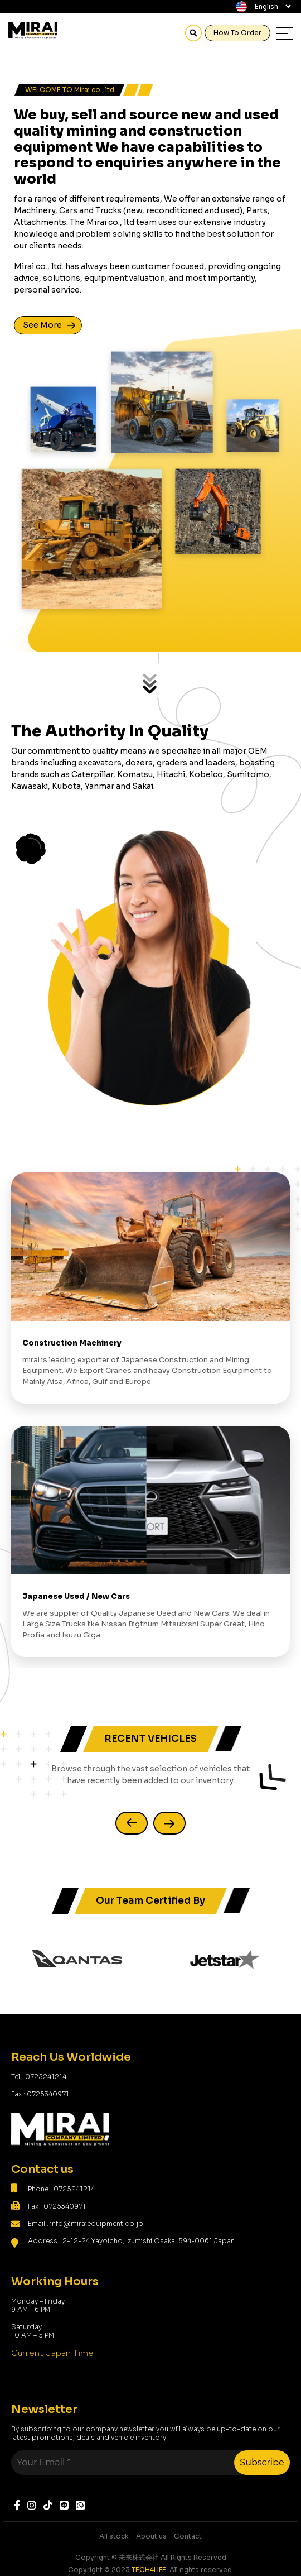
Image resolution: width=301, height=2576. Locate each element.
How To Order (237, 32)
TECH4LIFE (149, 2569)
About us (151, 2536)
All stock (114, 2536)
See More (42, 325)
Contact (188, 2536)
